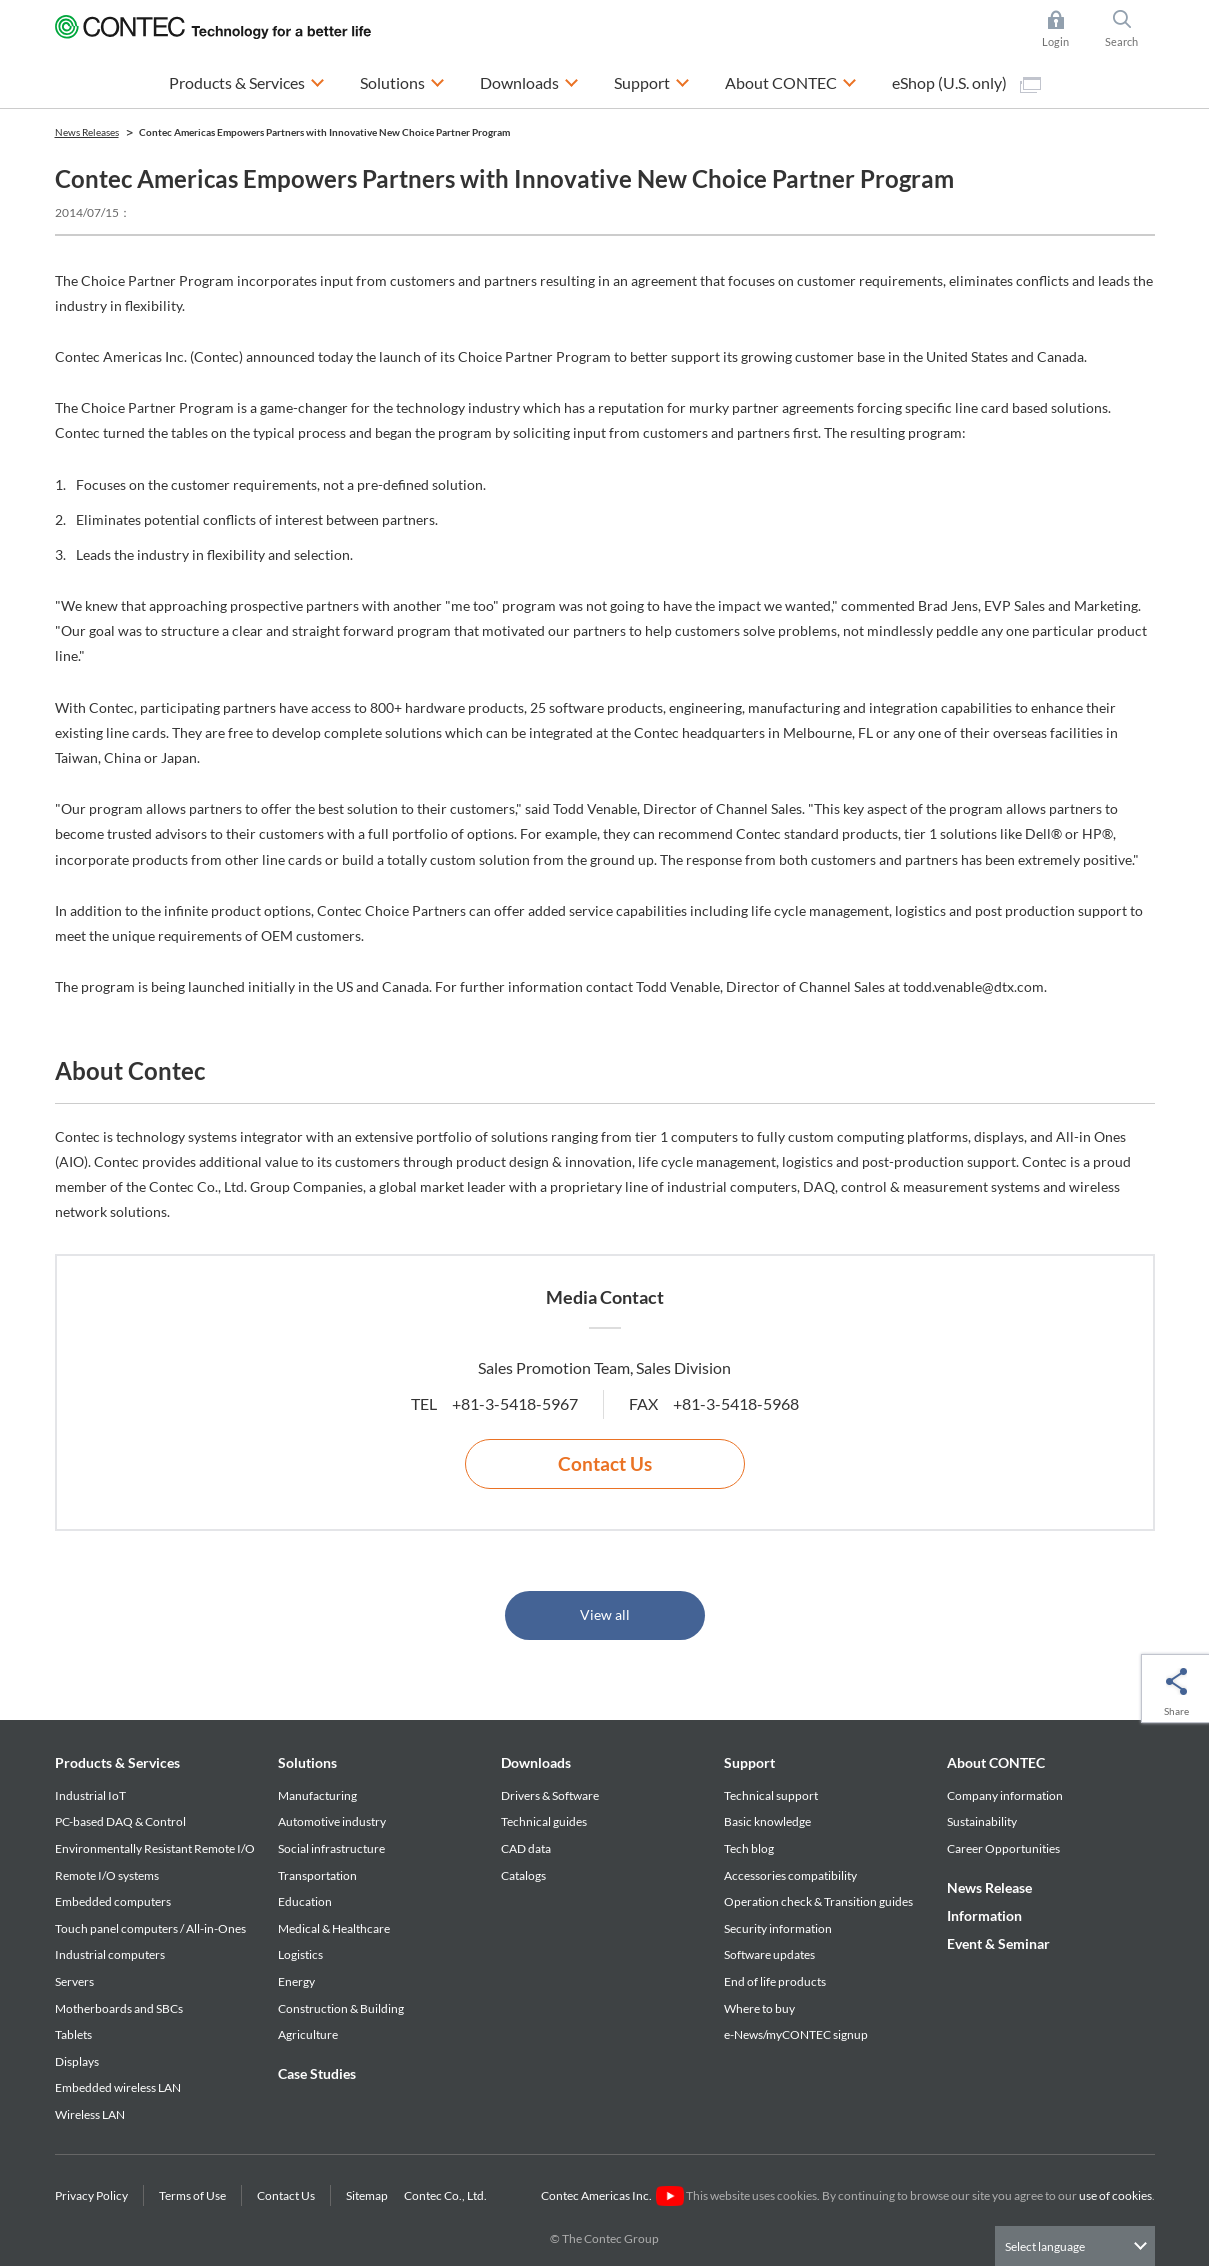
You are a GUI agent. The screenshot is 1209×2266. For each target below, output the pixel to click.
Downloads (536, 1762)
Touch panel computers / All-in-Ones (150, 1928)
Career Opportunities (1003, 1848)
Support (749, 1762)
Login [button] (1065, 29)
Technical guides (544, 1821)
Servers (74, 1981)
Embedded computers (113, 1901)
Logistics (300, 1954)
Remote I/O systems (107, 1875)
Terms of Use (192, 2195)
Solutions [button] (402, 80)
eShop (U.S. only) (966, 83)
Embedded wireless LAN (118, 2087)
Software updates (769, 1954)
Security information (778, 1928)
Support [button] (652, 80)
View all (605, 1614)
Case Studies (317, 2073)
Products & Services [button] (247, 80)
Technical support (771, 1795)
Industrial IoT (90, 1795)
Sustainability (982, 1821)
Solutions (307, 1762)
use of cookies (1115, 2195)
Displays (77, 2061)
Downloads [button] (529, 80)
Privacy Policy (91, 2195)
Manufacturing (317, 1795)
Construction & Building (341, 2008)
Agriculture (308, 2034)
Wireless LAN (90, 2114)
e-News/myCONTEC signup (796, 2034)
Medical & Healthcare (334, 1928)
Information (984, 1915)
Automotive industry (332, 1821)
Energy (296, 1981)
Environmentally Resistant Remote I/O (155, 1848)
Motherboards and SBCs (119, 2008)
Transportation (317, 1875)
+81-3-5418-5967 (515, 1403)
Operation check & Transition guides (818, 1901)
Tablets (73, 2034)
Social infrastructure (331, 1848)
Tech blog (749, 1848)
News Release (989, 1887)
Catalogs (523, 1875)
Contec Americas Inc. (612, 2195)
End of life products (775, 1981)
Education (305, 1901)
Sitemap (367, 2195)
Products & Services (117, 1762)
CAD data (526, 1848)
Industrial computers (110, 1954)
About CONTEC (996, 1762)
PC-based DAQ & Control (120, 1821)
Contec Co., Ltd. (447, 2195)
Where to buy (759, 2008)
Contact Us (605, 1463)
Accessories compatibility (790, 1875)
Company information (1005, 1795)
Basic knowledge (767, 1821)
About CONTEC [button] (791, 80)
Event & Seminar (998, 1943)
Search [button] (1130, 29)
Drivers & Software (550, 1795)
